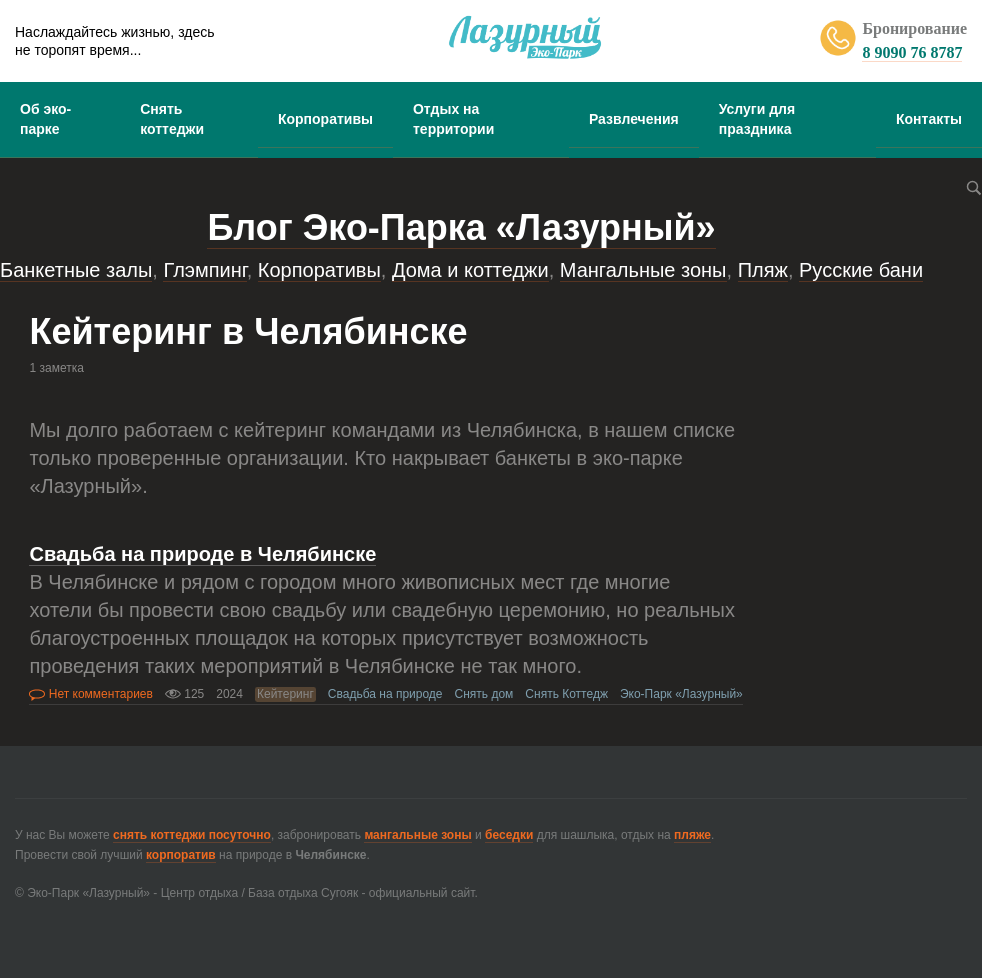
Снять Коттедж (566, 694)
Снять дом (484, 694)
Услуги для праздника (757, 119)
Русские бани (861, 270)
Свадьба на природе (385, 694)
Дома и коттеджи (470, 270)
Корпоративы (325, 119)
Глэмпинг (204, 270)
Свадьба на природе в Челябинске (202, 554)
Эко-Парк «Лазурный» (681, 694)
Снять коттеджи (172, 119)
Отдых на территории (453, 119)
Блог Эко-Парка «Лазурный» (461, 227)
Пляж (763, 270)
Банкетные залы (76, 270)
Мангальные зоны (643, 270)
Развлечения (634, 119)
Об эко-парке (45, 119)
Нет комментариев (90, 694)
